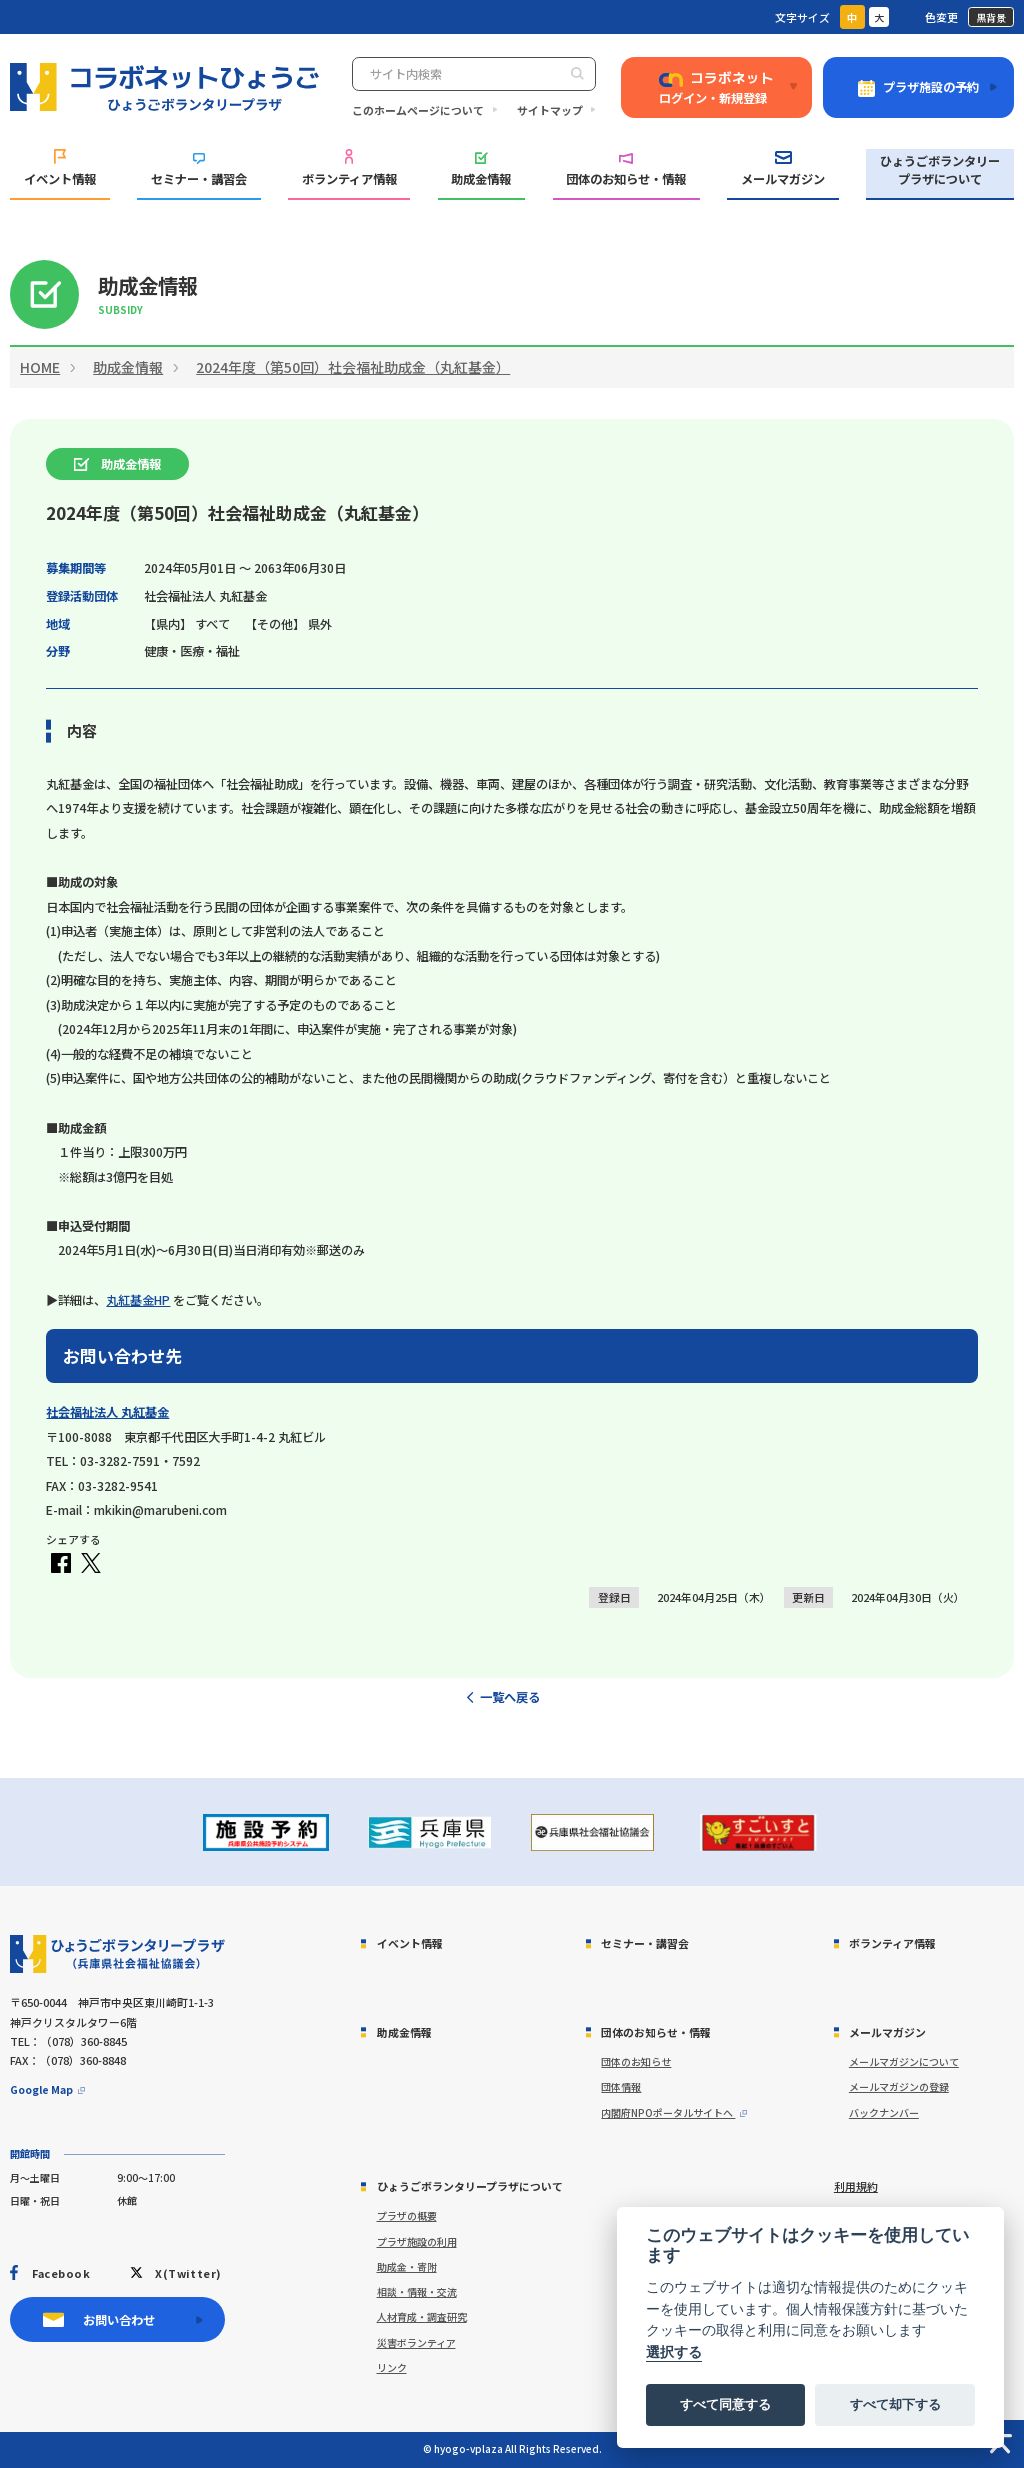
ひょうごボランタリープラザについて (940, 170)
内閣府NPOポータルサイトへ (668, 2112)
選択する (674, 2352)
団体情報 (621, 2086)
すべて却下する (895, 2404)
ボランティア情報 (349, 169)
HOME (40, 367)
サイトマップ (550, 110)
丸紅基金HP (138, 1300)
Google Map (41, 2089)
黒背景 (991, 17)
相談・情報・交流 (417, 2291)
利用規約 (856, 2186)
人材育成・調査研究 (422, 2316)
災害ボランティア (416, 2342)
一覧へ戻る (510, 1697)
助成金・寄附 (407, 2266)
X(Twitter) (188, 2273)
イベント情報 (60, 168)
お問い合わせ (119, 2320)
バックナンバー (884, 2112)
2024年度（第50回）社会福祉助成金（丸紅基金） (353, 367)
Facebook (61, 2273)
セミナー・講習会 (199, 171)
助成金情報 (481, 170)
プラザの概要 (407, 2215)
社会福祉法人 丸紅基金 (107, 1412)
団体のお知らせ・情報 (626, 170)
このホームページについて (418, 110)
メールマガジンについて (904, 2061)
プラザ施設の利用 (417, 2241)
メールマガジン (783, 169)
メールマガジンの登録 (899, 2086)
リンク (392, 2367)
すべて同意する (725, 2404)
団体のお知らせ (636, 2061)
